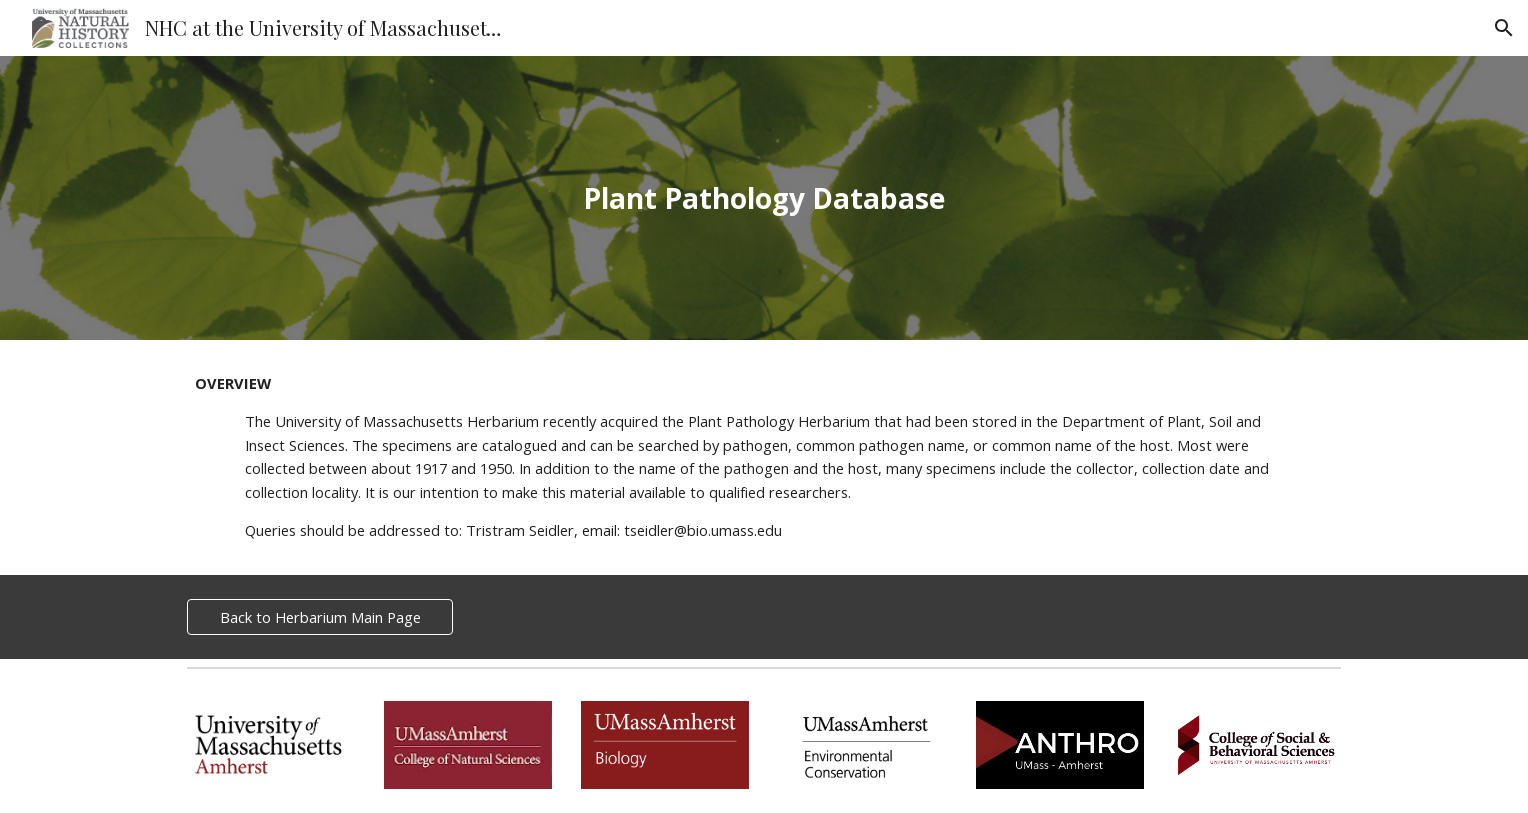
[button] (1504, 28)
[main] (764, 198)
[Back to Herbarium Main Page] (320, 616)
